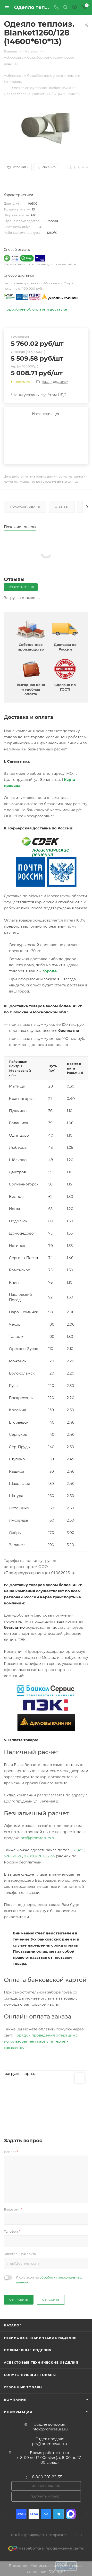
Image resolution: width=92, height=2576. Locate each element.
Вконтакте (46, 2514)
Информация (18, 2412)
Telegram (58, 2514)
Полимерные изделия (27, 2350)
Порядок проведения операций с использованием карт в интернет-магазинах (41, 2041)
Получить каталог (46, 2496)
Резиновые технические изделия (40, 2338)
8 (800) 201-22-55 (39, 1856)
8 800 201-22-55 (47, 2477)
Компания (15, 2400)
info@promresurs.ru (50, 2429)
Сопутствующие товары (30, 2375)
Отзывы (62, 506)
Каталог (13, 2325)
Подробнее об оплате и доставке (35, 309)
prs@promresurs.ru (37, 1838)
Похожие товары (25, 506)
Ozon (21, 2514)
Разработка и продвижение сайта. (46, 2548)
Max (71, 2514)
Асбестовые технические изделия (41, 2362)
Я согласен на (49, 2279)
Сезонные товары (23, 2387)
